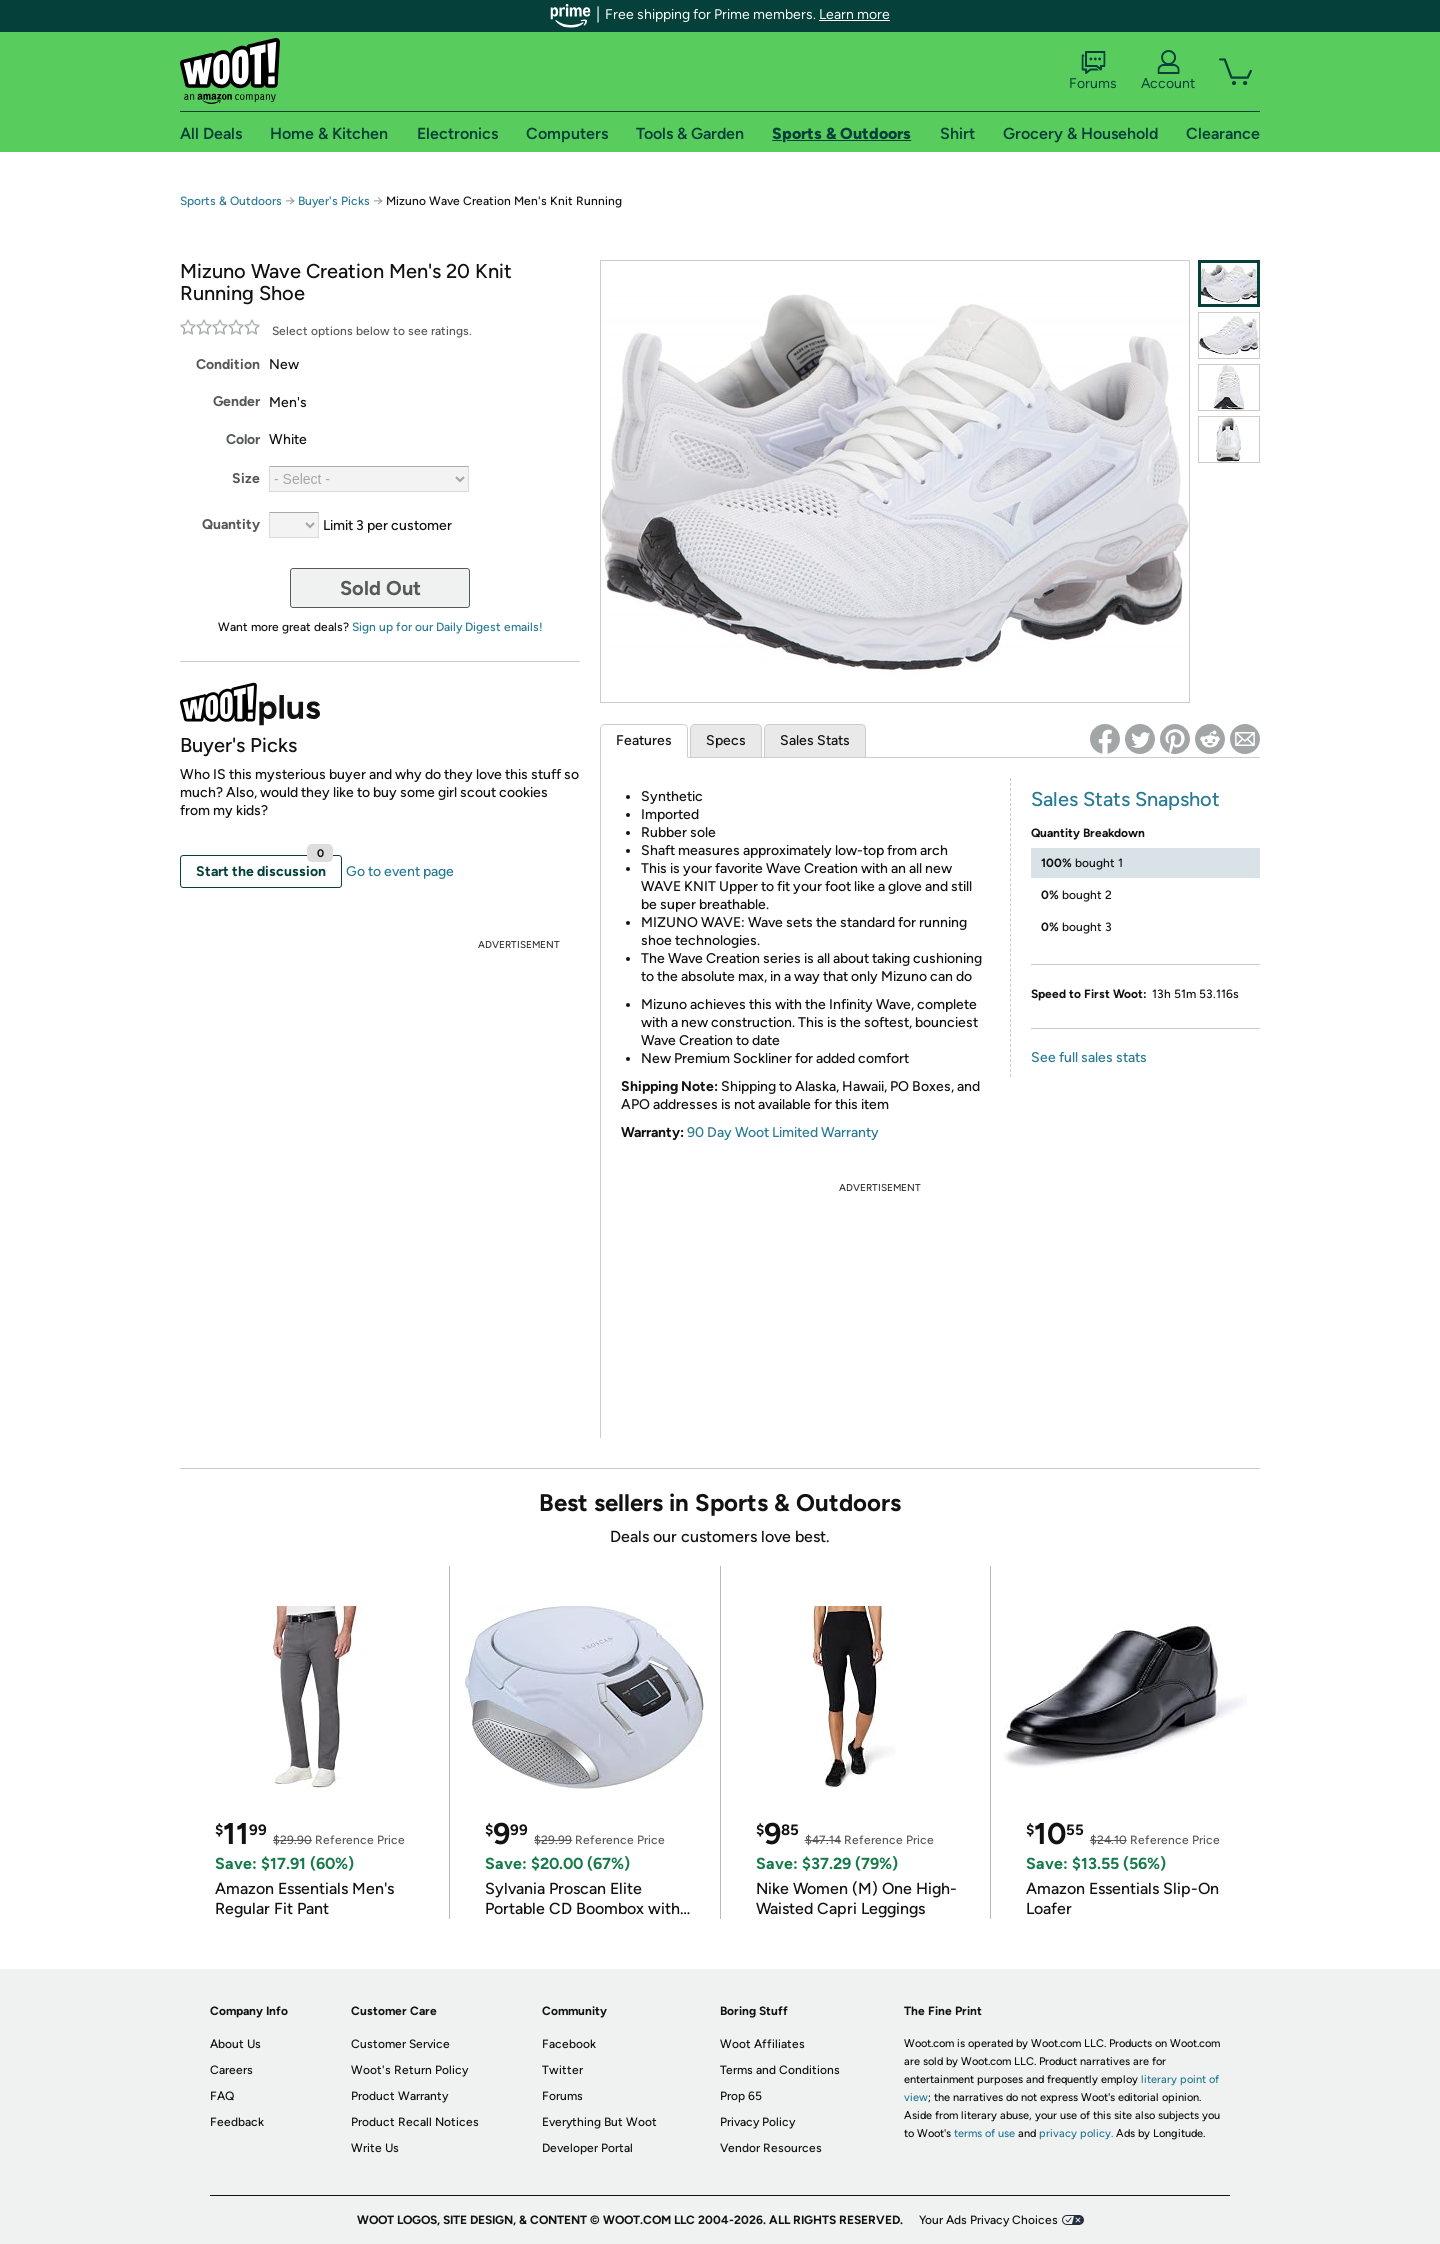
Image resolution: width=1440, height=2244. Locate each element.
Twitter (562, 2070)
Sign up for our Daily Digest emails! (447, 627)
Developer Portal (587, 2148)
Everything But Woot (599, 2122)
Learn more (854, 14)
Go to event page (400, 871)
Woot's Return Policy (409, 2070)
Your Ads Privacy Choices (988, 2220)
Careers (231, 2070)
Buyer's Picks (334, 201)
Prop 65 (741, 2096)
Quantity (231, 524)
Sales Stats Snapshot (1125, 799)
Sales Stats (815, 740)
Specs (726, 740)
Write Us (375, 2148)
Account (1168, 71)
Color (243, 439)
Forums (1093, 71)
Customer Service (400, 2044)
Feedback (237, 2122)
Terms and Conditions (780, 2070)
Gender (236, 401)
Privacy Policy (757, 2122)
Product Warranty (399, 2096)
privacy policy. (1076, 2133)
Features (644, 740)
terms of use (984, 2133)
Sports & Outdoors (231, 201)
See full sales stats (1089, 1057)
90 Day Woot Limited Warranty (783, 1132)
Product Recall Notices (415, 2122)
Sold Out (380, 588)
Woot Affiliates (762, 2044)
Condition (228, 364)
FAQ (222, 2096)
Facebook (569, 2044)
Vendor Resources (771, 2148)
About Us (235, 2044)
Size (246, 478)
